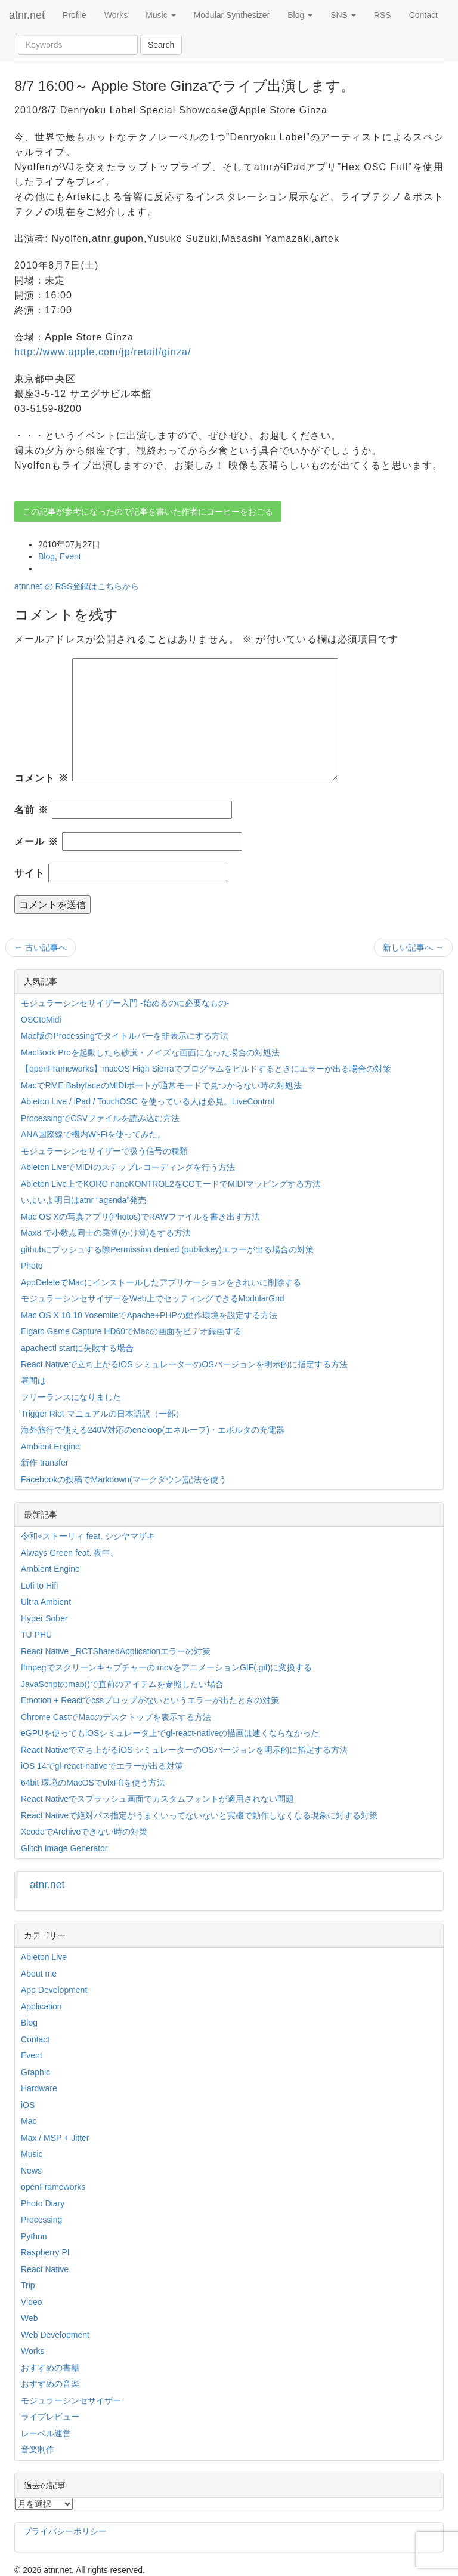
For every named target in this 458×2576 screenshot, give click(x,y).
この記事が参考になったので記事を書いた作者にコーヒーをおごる (148, 511)
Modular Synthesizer (232, 15)
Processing (41, 2219)
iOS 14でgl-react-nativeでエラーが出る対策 (102, 1766)
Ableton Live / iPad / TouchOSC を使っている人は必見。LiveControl (147, 1101)
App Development (54, 1990)
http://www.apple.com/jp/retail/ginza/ (102, 352)
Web (29, 2318)
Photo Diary (42, 2203)
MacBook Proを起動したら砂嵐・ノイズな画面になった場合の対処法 (150, 1052)
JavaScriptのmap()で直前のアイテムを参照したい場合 (122, 1684)
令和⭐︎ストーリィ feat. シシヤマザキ (88, 1536)
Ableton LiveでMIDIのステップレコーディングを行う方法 (128, 1167)
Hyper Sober (44, 1618)
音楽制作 (37, 2449)
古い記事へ (40, 947)
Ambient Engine (50, 1446)
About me (39, 1973)
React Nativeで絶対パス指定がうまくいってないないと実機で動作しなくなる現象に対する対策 (199, 1815)
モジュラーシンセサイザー (71, 2400)
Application (41, 2006)
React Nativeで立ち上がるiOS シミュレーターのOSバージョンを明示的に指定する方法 (184, 1364)
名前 (31, 810)
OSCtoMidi (41, 1019)
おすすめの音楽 (50, 2384)
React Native (45, 2269)
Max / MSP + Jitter (55, 2138)
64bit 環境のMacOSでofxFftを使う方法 (93, 1782)
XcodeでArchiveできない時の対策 (84, 1831)
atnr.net (27, 15)
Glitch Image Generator (64, 1848)
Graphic (35, 2072)
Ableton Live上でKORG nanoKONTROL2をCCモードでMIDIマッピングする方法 (171, 1184)
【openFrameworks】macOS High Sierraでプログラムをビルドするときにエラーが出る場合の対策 (206, 1068)
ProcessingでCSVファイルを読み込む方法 (100, 1118)
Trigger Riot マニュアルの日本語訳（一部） (102, 1413)
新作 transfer (44, 1462)
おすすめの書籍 (50, 2367)
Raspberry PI (45, 2252)
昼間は (33, 1381)
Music (160, 15)
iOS (28, 2105)
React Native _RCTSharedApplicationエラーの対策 (116, 1651)
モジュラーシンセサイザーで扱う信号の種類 (104, 1151)
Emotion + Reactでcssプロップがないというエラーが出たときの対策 (150, 1700)
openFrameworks (53, 2187)
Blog (299, 15)
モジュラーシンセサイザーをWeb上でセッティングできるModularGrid (152, 1298)
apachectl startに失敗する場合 (77, 1348)
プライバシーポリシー (65, 2531)
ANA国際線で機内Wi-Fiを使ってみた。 (93, 1134)
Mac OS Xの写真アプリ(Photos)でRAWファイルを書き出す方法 (140, 1216)
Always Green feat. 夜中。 (70, 1553)
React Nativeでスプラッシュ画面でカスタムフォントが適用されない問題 (157, 1798)
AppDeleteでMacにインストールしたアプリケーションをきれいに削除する (161, 1282)
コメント (41, 778)
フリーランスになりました (71, 1397)
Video (31, 2302)
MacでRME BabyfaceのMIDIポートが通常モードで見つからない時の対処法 (161, 1085)
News (31, 2170)
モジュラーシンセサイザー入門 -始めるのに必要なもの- (125, 1003)
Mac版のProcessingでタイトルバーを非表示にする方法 (124, 1036)
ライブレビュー (50, 2416)
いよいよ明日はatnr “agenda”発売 (83, 1200)
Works (116, 15)
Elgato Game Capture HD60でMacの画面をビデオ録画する (131, 1331)
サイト (29, 873)
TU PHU (36, 1634)
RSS (382, 15)
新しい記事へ (413, 947)
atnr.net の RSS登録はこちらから (76, 586)
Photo (32, 1265)
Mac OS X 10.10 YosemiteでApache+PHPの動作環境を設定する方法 (149, 1315)
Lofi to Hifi (39, 1585)
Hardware (39, 2088)
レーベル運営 (46, 2433)
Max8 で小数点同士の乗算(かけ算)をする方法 (106, 1233)
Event (70, 556)
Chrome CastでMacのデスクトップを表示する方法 (116, 1717)
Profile (74, 15)
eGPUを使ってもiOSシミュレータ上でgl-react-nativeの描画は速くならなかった (170, 1733)
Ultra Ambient (46, 1601)
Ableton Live (44, 1957)
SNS (343, 15)
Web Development (55, 2335)
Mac (28, 2121)
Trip (28, 2285)
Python (34, 2236)
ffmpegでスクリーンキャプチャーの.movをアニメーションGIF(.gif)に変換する (166, 1667)
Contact (423, 15)
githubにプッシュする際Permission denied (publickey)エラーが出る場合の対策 (167, 1249)
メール (36, 841)
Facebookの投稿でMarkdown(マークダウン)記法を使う (124, 1479)
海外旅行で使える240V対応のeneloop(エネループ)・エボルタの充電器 (152, 1430)
